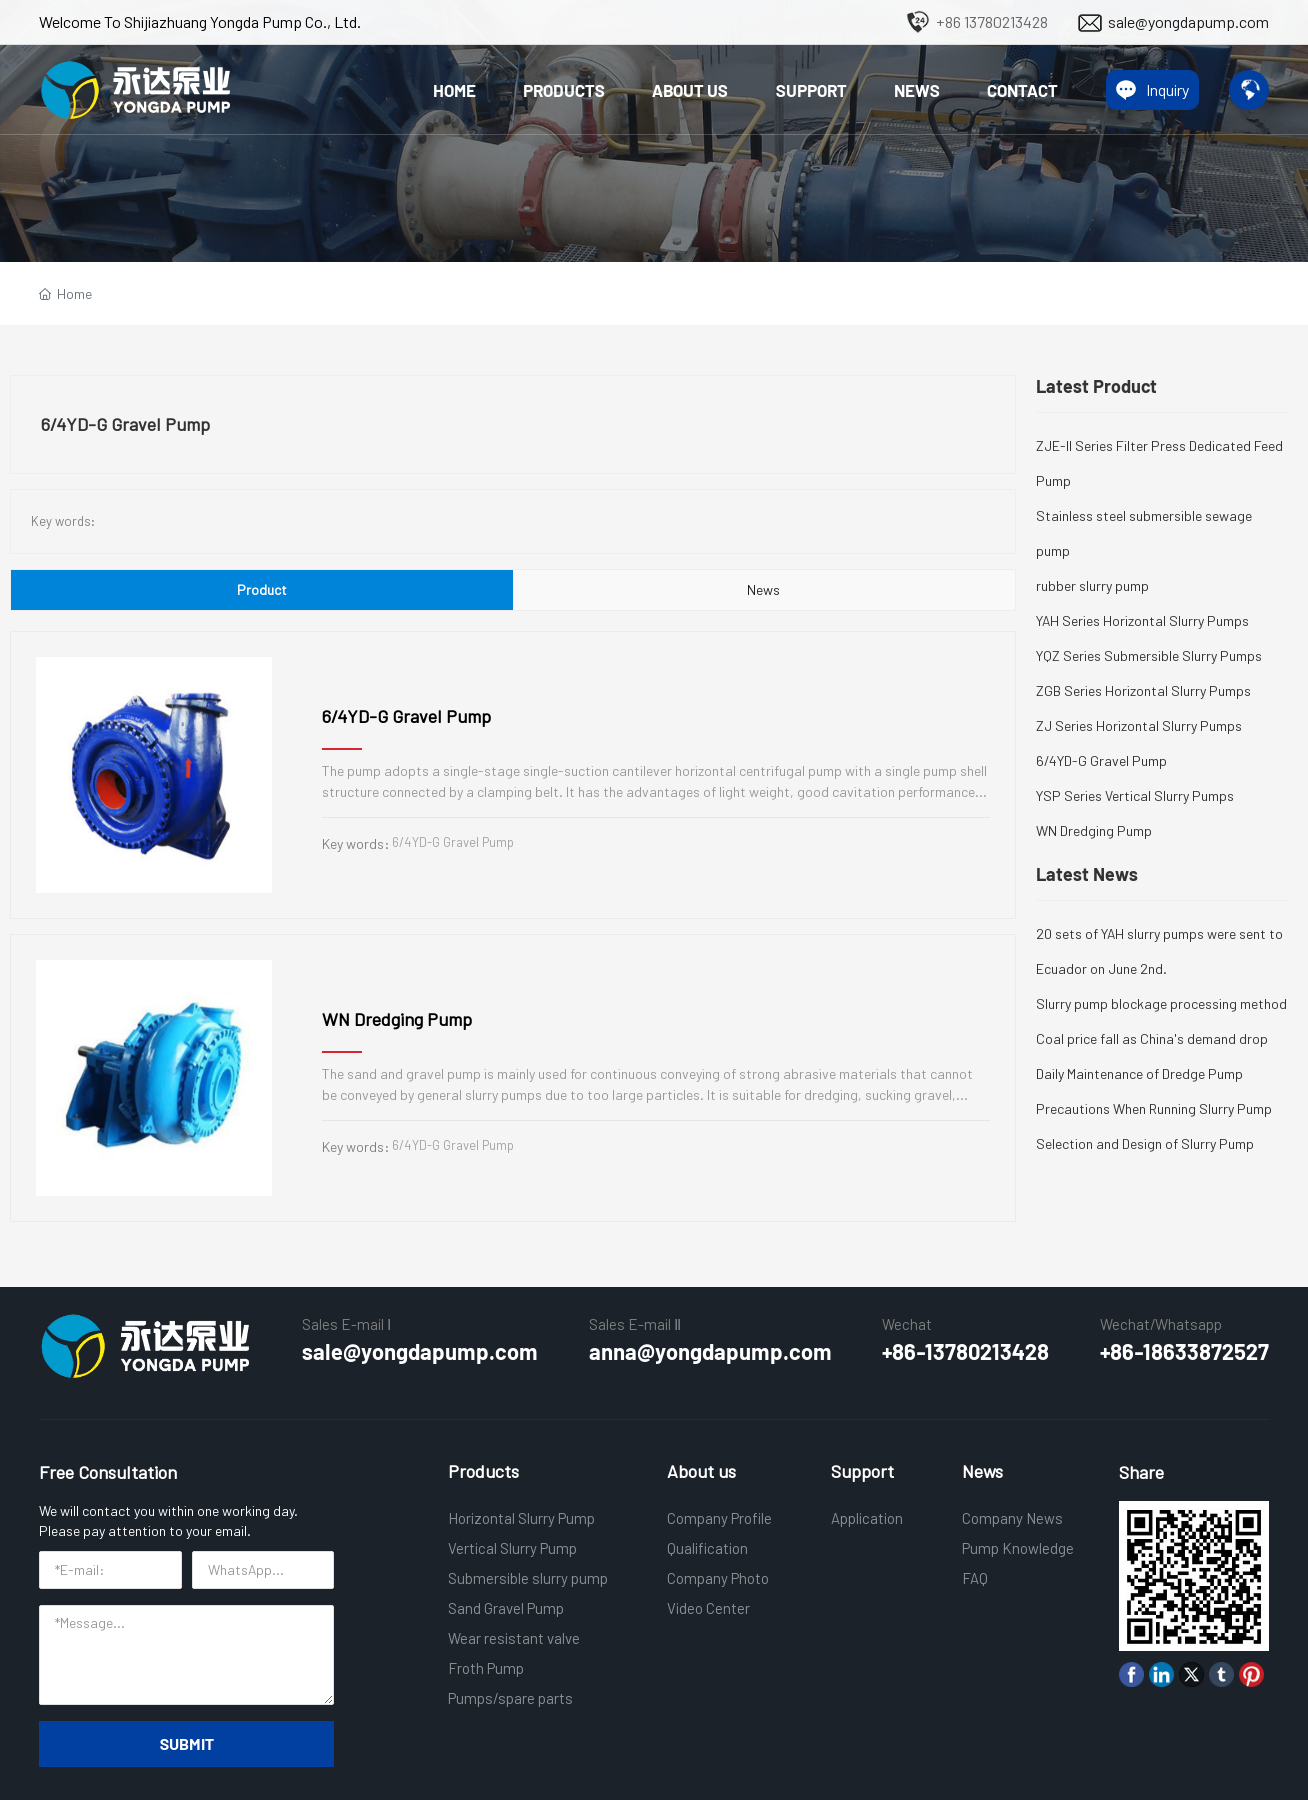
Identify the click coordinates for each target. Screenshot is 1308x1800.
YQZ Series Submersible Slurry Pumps (1149, 655)
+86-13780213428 (965, 1351)
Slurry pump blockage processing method (1161, 1003)
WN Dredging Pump (397, 1019)
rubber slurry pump (1092, 585)
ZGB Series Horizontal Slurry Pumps (1143, 690)
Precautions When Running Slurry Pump (1154, 1108)
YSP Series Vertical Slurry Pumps (1135, 795)
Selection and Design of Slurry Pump (1145, 1143)
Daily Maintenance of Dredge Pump (1139, 1073)
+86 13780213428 (992, 21)
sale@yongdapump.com (1188, 21)
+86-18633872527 (1184, 1351)
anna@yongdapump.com (710, 1351)
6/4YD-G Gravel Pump (406, 716)
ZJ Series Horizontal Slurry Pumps (1139, 725)
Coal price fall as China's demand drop (1152, 1038)
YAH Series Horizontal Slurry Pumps (1142, 620)
